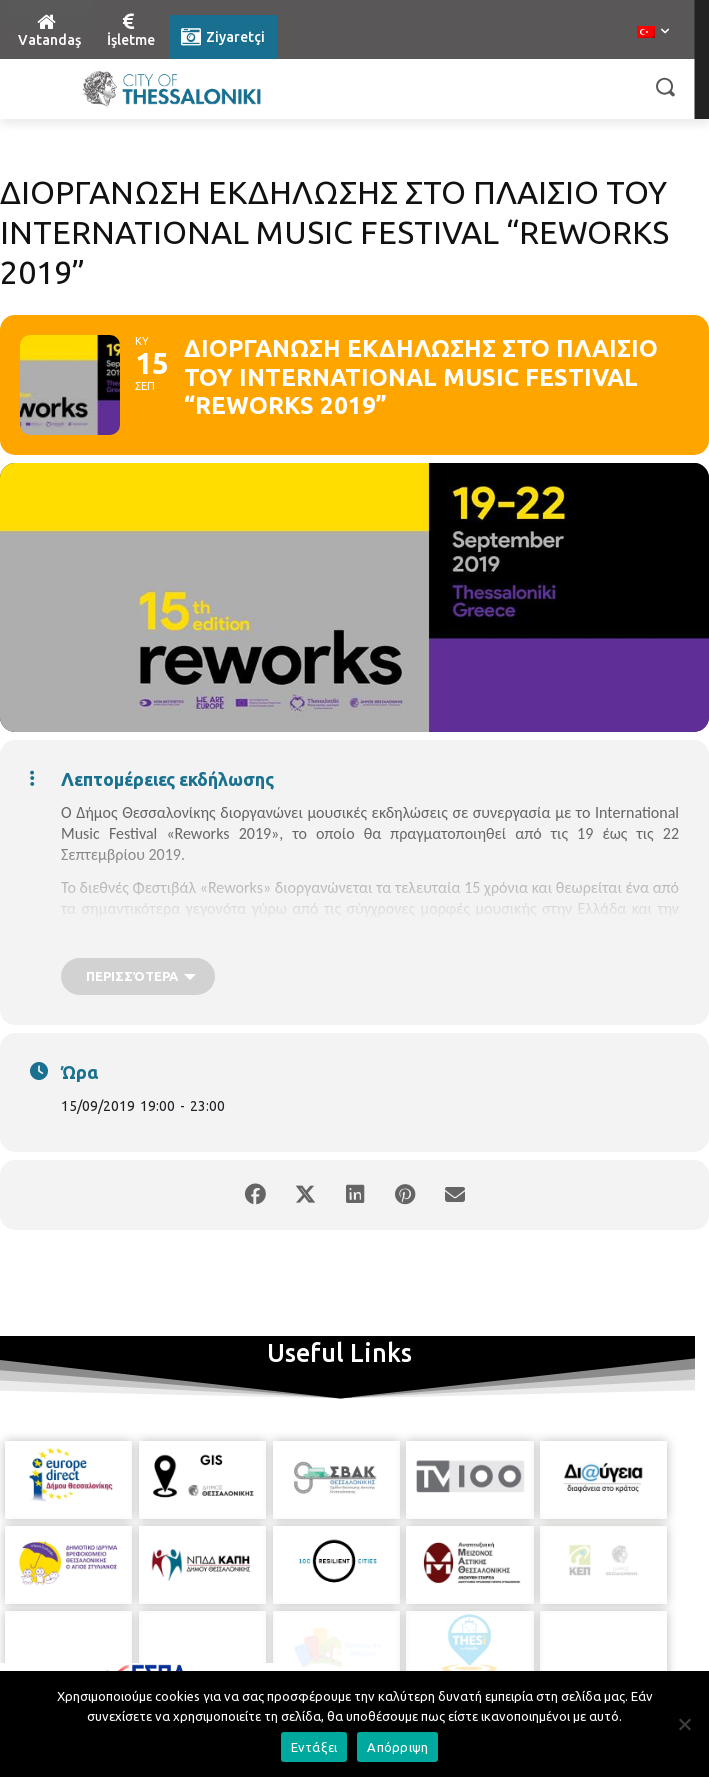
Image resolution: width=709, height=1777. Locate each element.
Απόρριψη (397, 1747)
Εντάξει (314, 1747)
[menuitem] (653, 33)
